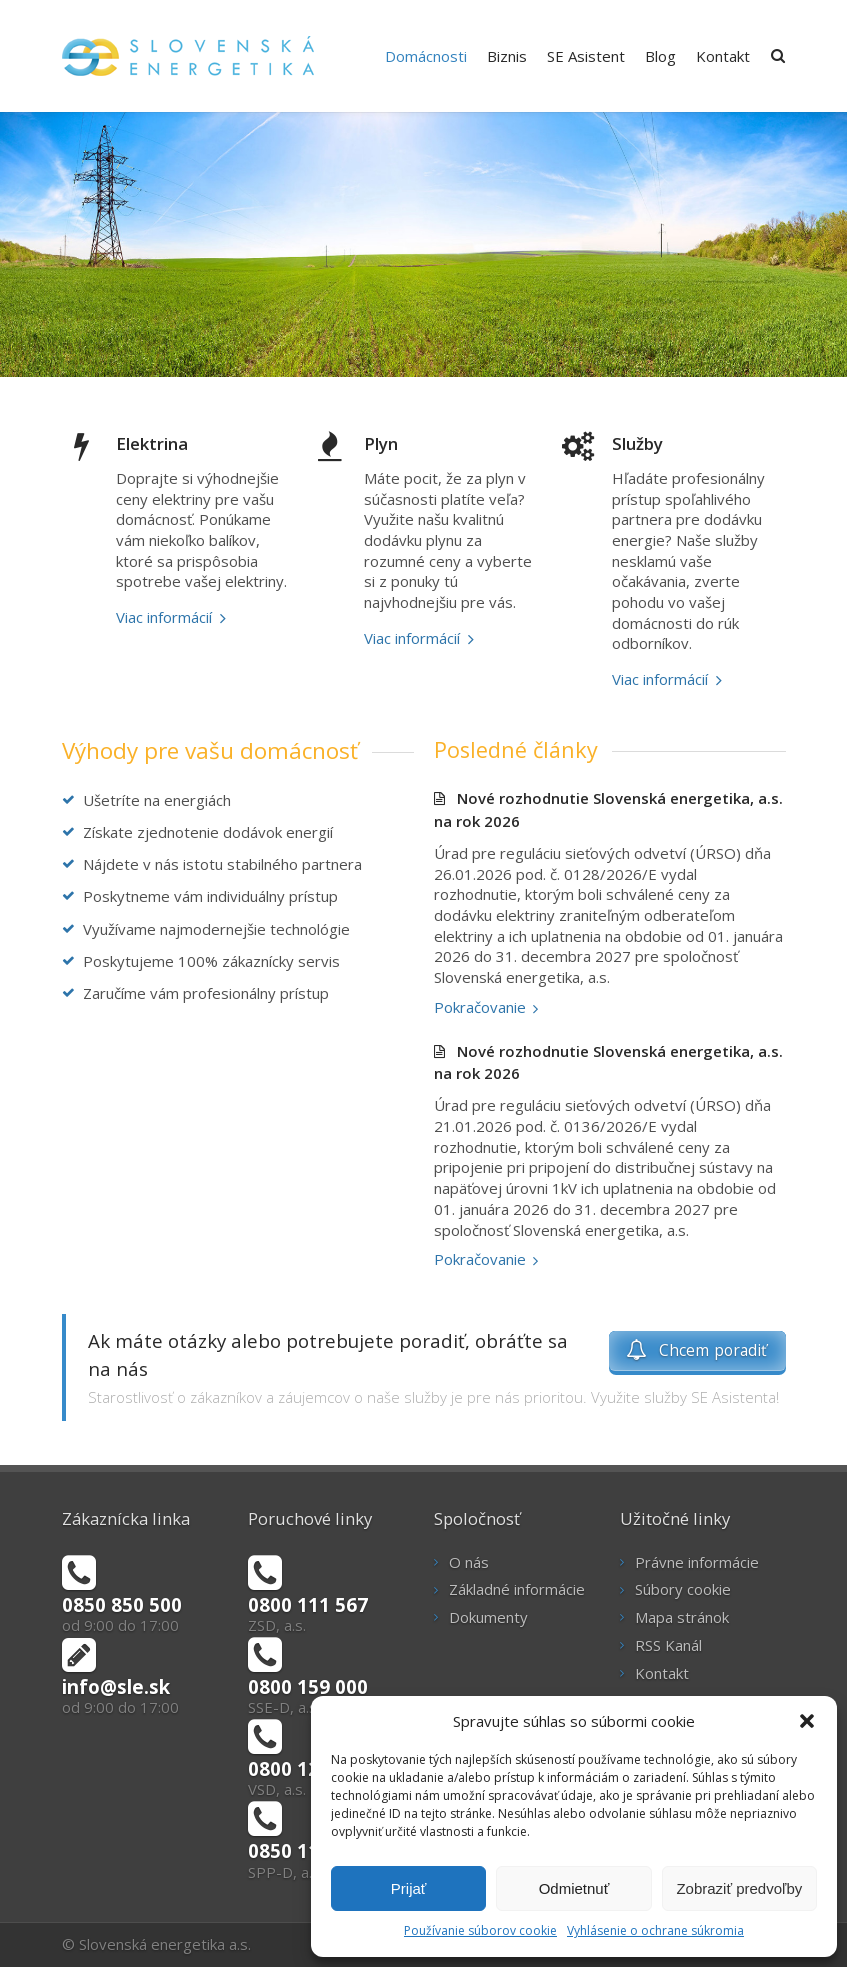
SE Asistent (586, 56)
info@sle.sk (116, 1686)
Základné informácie (517, 1589)
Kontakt (723, 56)
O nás (469, 1562)
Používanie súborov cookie (480, 1930)
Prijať (409, 1888)
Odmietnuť (574, 1888)
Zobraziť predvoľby (739, 1888)
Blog (660, 56)
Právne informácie (697, 1562)
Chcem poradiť (697, 1350)
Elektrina (152, 443)
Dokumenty (488, 1617)
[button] (807, 1721)
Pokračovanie (480, 1007)
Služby (637, 443)
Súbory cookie (683, 1589)
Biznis (507, 56)
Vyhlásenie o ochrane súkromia (655, 1930)
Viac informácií (164, 617)
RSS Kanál (668, 1645)
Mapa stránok (682, 1617)
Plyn (381, 443)
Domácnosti (426, 56)
